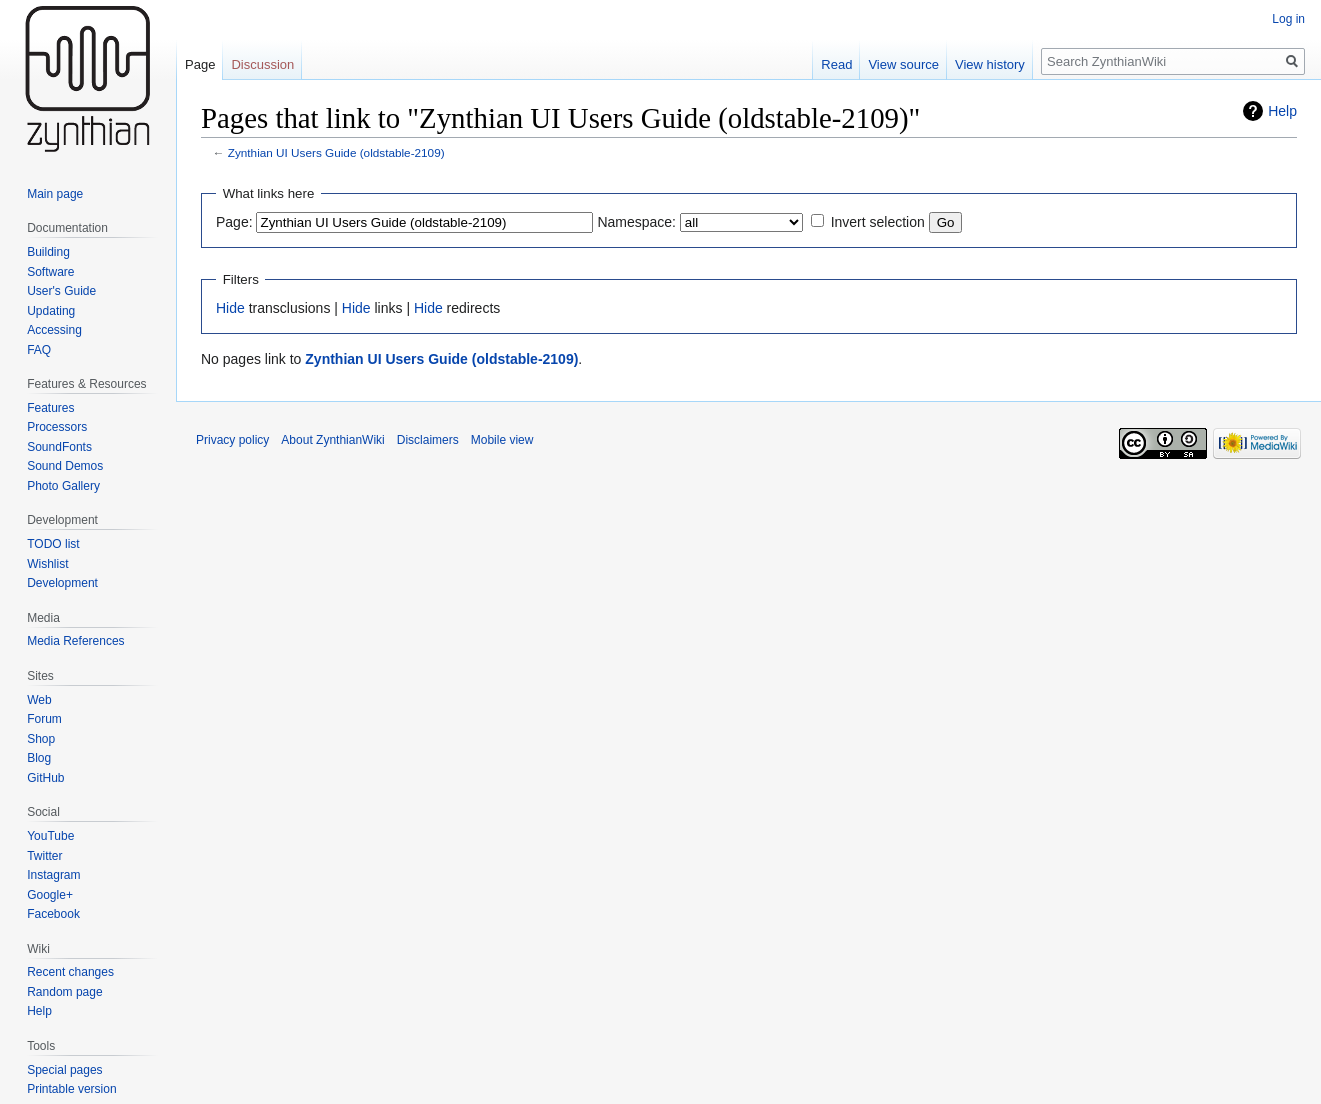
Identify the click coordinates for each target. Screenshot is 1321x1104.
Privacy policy (232, 440)
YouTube (50, 836)
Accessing (54, 330)
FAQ (39, 350)
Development (62, 583)
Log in (1288, 19)
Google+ (50, 895)
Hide (230, 308)
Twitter (44, 856)
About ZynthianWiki (332, 440)
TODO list (53, 544)
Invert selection (878, 222)
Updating (51, 311)
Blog (39, 758)
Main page (55, 194)
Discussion (262, 64)
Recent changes (70, 972)
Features (50, 408)
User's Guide (61, 291)
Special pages (64, 1070)
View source (903, 64)
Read (836, 64)
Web (39, 700)
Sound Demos (65, 466)
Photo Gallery (63, 486)
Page (200, 64)
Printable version (71, 1089)
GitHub (45, 778)
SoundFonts (59, 447)
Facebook (53, 914)
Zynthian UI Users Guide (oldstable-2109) (336, 152)
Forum (44, 719)
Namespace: (636, 222)
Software (50, 272)
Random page (64, 992)
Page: (234, 222)
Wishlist (47, 564)
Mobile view (502, 440)
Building (48, 252)
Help (1282, 111)
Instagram (53, 875)
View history (990, 64)
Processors (57, 427)
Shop (41, 739)
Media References (75, 641)
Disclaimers (428, 440)
